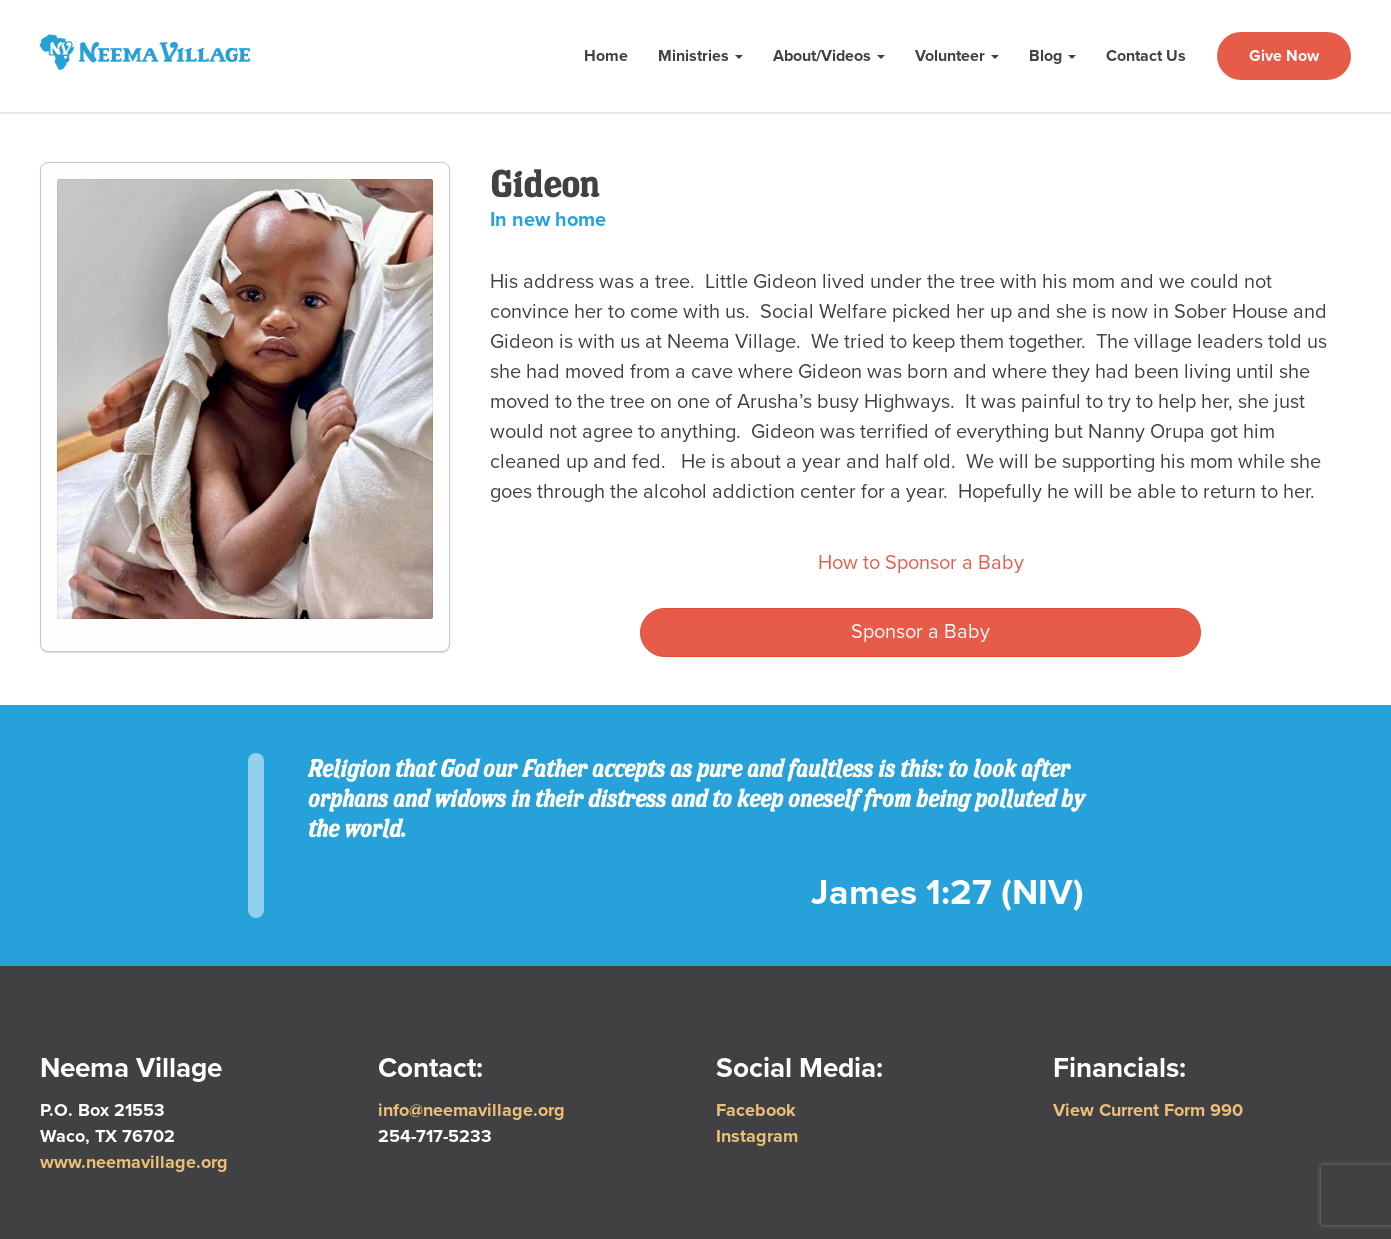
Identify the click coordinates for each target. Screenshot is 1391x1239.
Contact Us (1146, 56)
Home (606, 56)
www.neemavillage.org (134, 1162)
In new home (548, 220)
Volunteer (957, 56)
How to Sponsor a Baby (921, 563)
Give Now (1284, 56)
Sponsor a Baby (920, 632)
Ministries (700, 56)
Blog (1052, 56)
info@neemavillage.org (471, 1110)
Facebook (756, 1110)
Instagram (757, 1136)
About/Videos (829, 56)
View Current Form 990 (1148, 1110)
